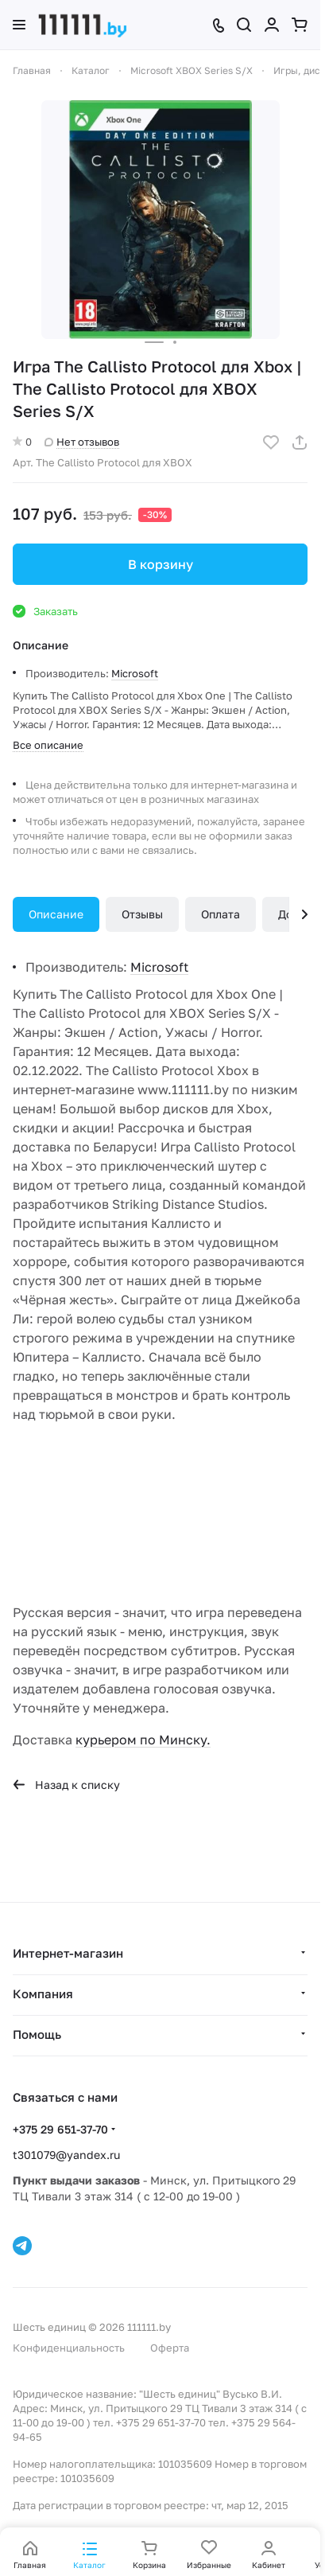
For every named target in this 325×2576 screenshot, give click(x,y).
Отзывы (142, 914)
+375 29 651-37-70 (60, 2129)
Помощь (37, 2034)
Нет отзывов (81, 441)
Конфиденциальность (69, 2347)
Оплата (220, 914)
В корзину (160, 564)
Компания (43, 1993)
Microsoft (134, 673)
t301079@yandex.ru (66, 2154)
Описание (56, 914)
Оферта (169, 2347)
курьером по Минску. (143, 1740)
